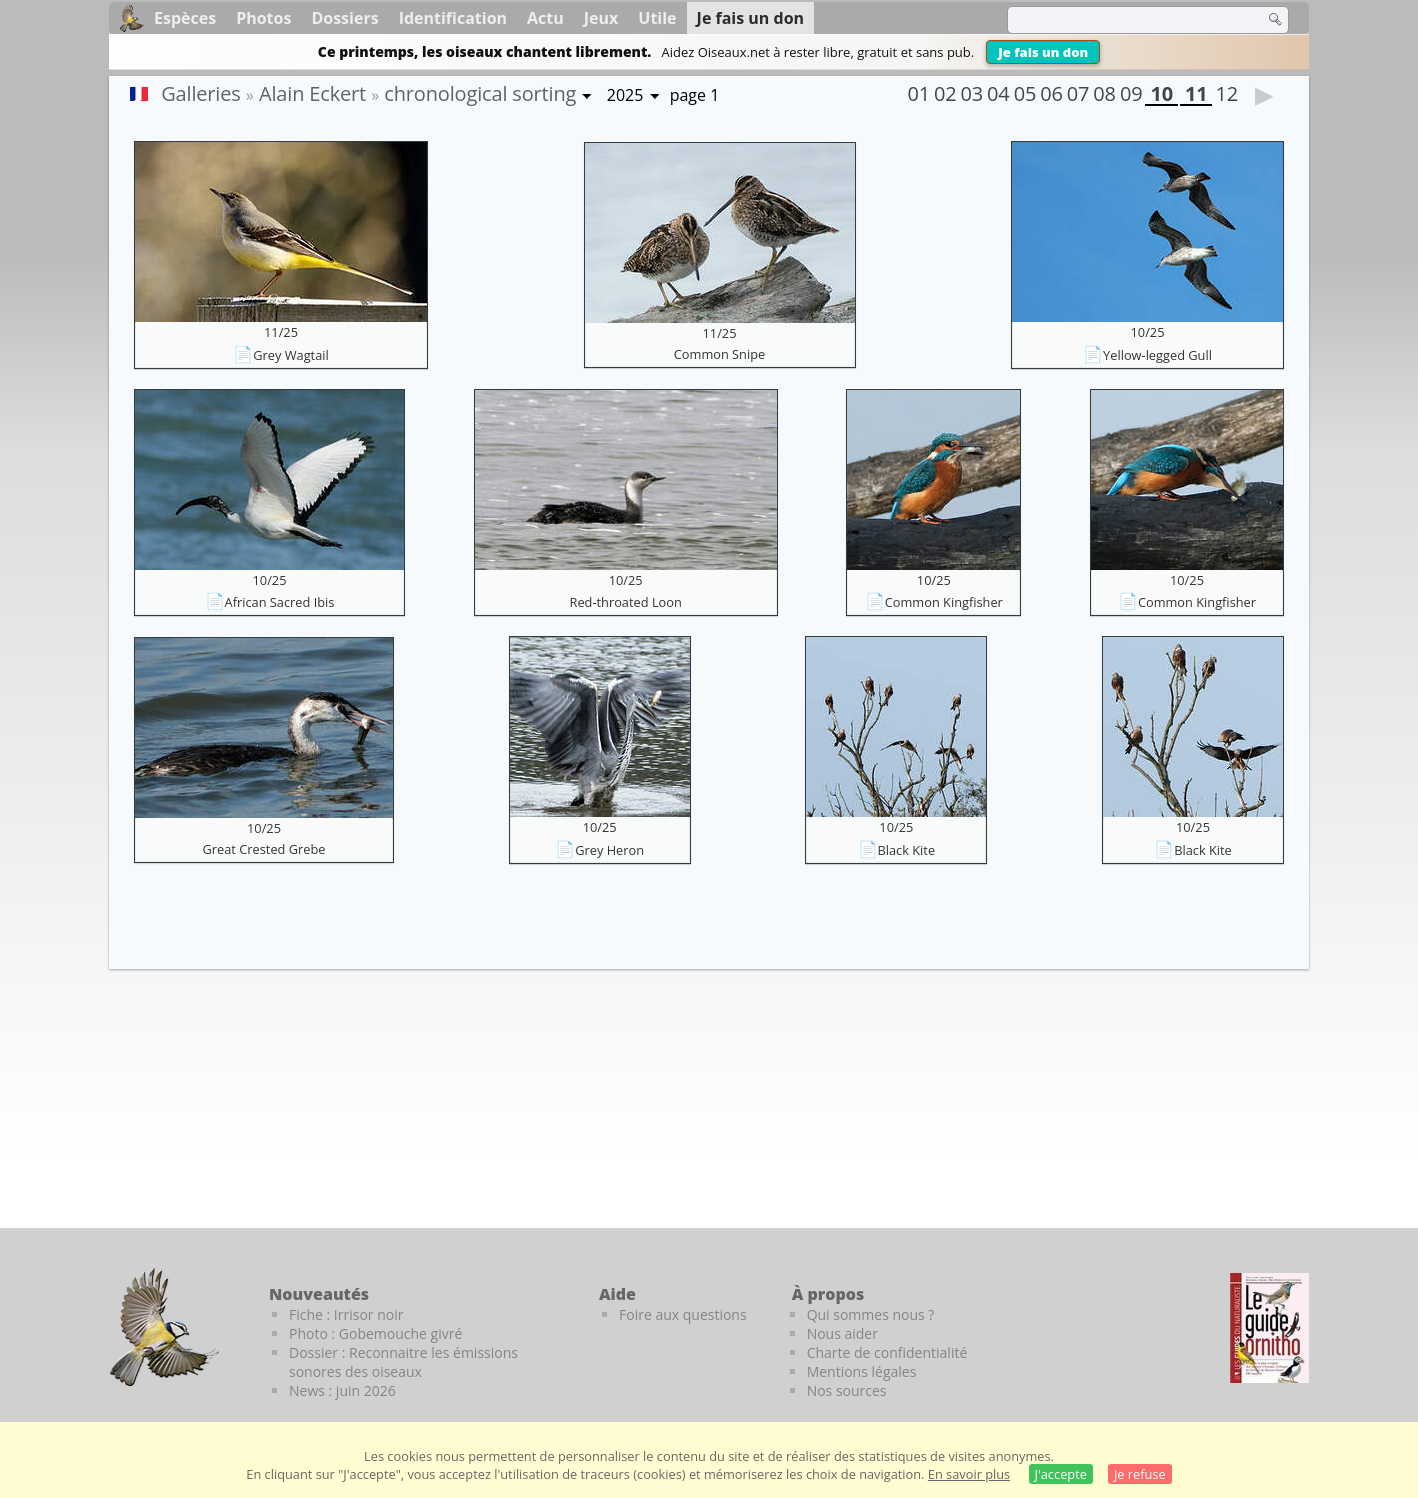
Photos (263, 18)
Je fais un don (1043, 52)
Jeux (601, 18)
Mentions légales (862, 1371)
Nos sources (847, 1390)
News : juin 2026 (342, 1390)
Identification (453, 18)
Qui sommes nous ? (871, 1314)
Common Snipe (719, 354)
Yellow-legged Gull (1157, 355)
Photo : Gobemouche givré (375, 1333)
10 (1161, 96)
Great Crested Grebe (264, 849)
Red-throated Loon (626, 602)
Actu (545, 18)
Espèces (185, 18)
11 (1196, 96)
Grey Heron (609, 850)
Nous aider (842, 1333)
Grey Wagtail (290, 355)
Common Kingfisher (944, 602)
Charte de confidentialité (887, 1352)
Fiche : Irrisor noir (346, 1314)
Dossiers (344, 18)
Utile (657, 18)
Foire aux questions (683, 1314)
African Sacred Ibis (280, 602)
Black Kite (907, 850)
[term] (1123, 20)
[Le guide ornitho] (1269, 1328)
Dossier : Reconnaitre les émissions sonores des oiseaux (403, 1362)
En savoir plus (969, 1474)
